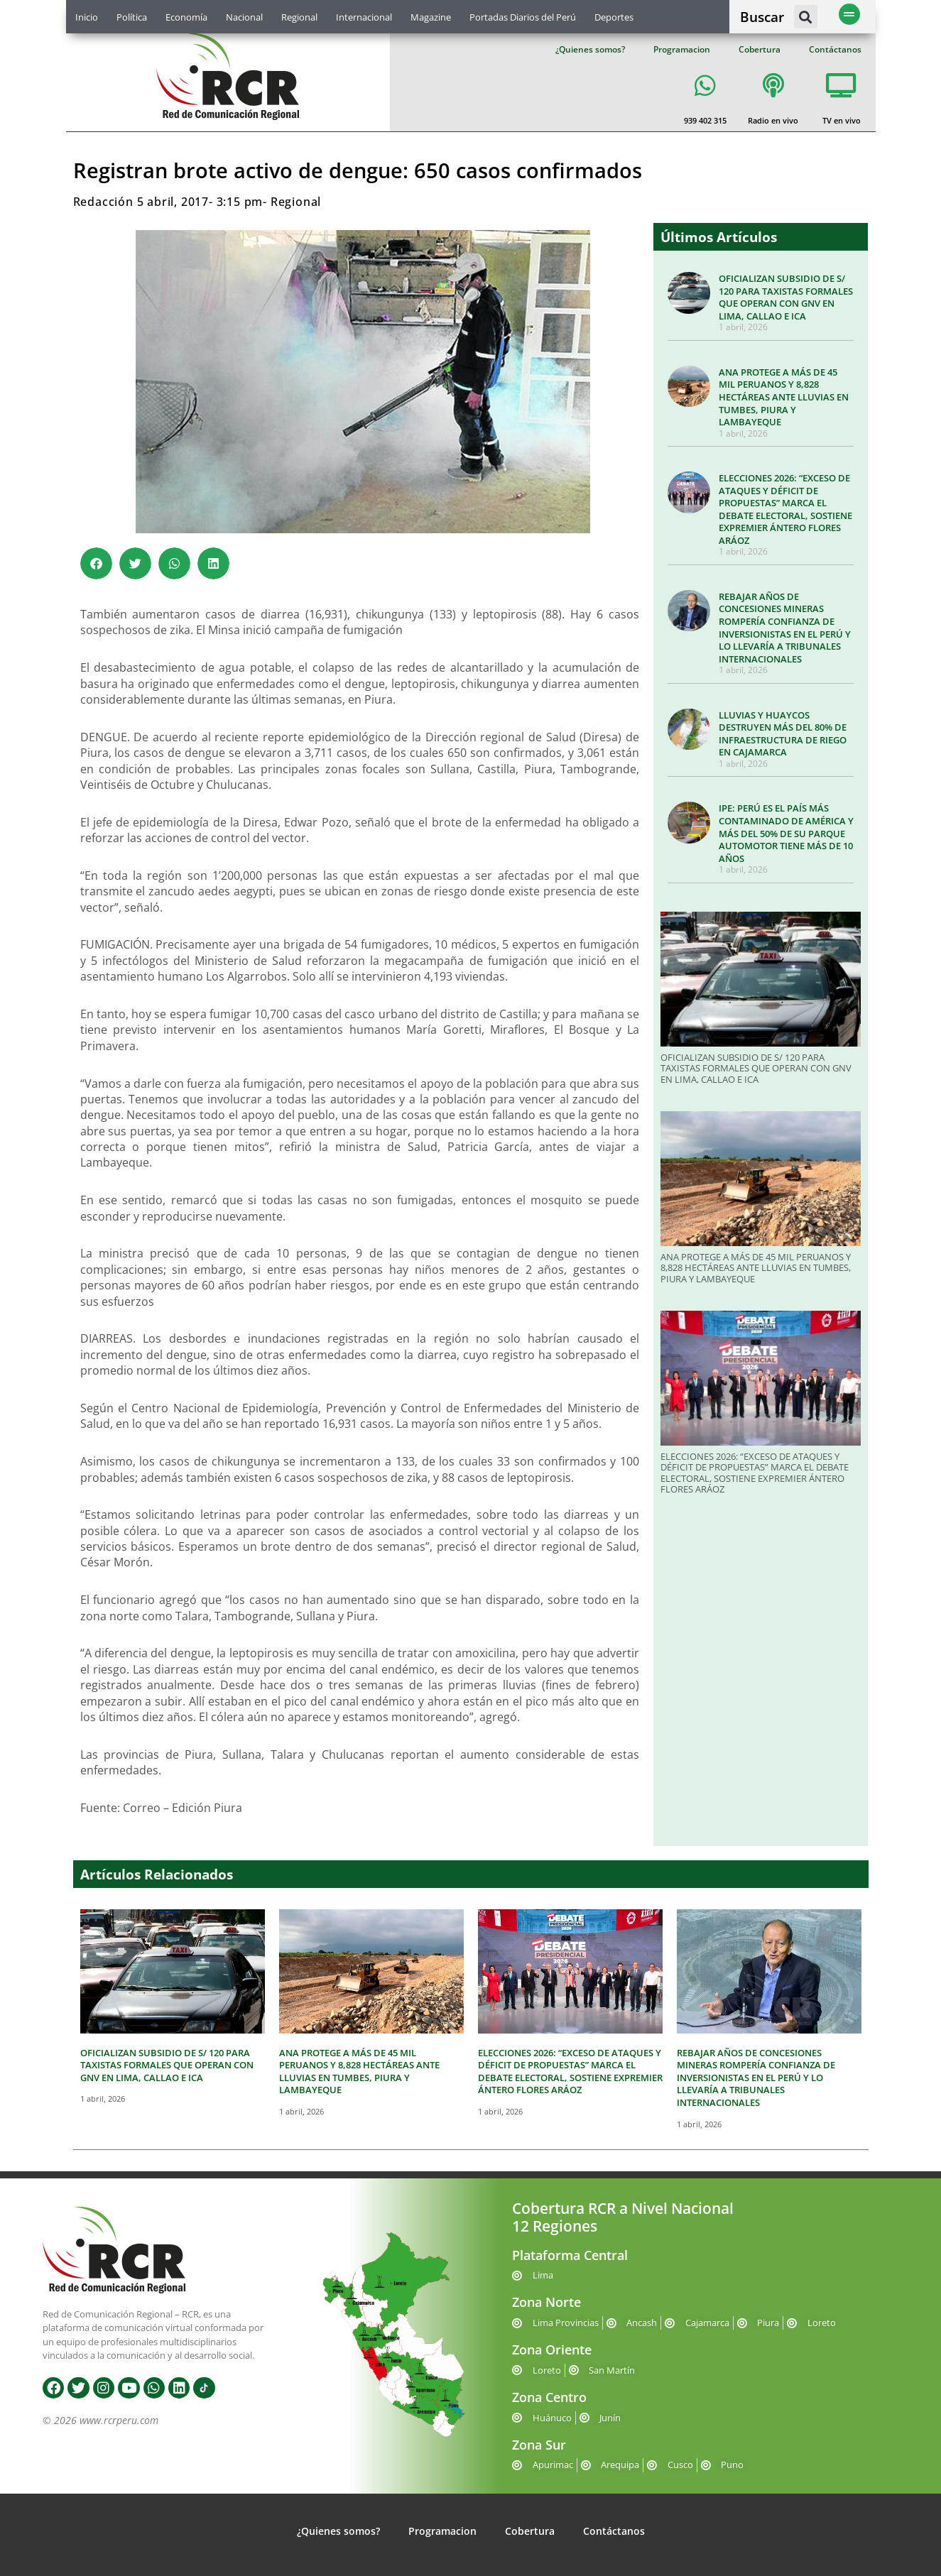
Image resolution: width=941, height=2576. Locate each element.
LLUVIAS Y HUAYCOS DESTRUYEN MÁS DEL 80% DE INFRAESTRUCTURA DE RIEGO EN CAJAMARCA (783, 734)
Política (131, 17)
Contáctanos (835, 49)
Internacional (364, 17)
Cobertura (759, 49)
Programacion (681, 49)
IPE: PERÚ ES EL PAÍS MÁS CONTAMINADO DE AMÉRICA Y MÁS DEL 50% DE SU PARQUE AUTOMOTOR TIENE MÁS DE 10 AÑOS (786, 833)
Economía (186, 17)
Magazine (430, 17)
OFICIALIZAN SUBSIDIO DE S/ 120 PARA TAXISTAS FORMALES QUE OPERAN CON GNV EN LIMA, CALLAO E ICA (786, 297)
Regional (299, 17)
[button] (805, 16)
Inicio (86, 17)
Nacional (244, 17)
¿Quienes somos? (590, 49)
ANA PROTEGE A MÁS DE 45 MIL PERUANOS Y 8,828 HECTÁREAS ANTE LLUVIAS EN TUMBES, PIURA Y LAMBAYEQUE (784, 397)
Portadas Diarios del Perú (522, 17)
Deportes (613, 17)
